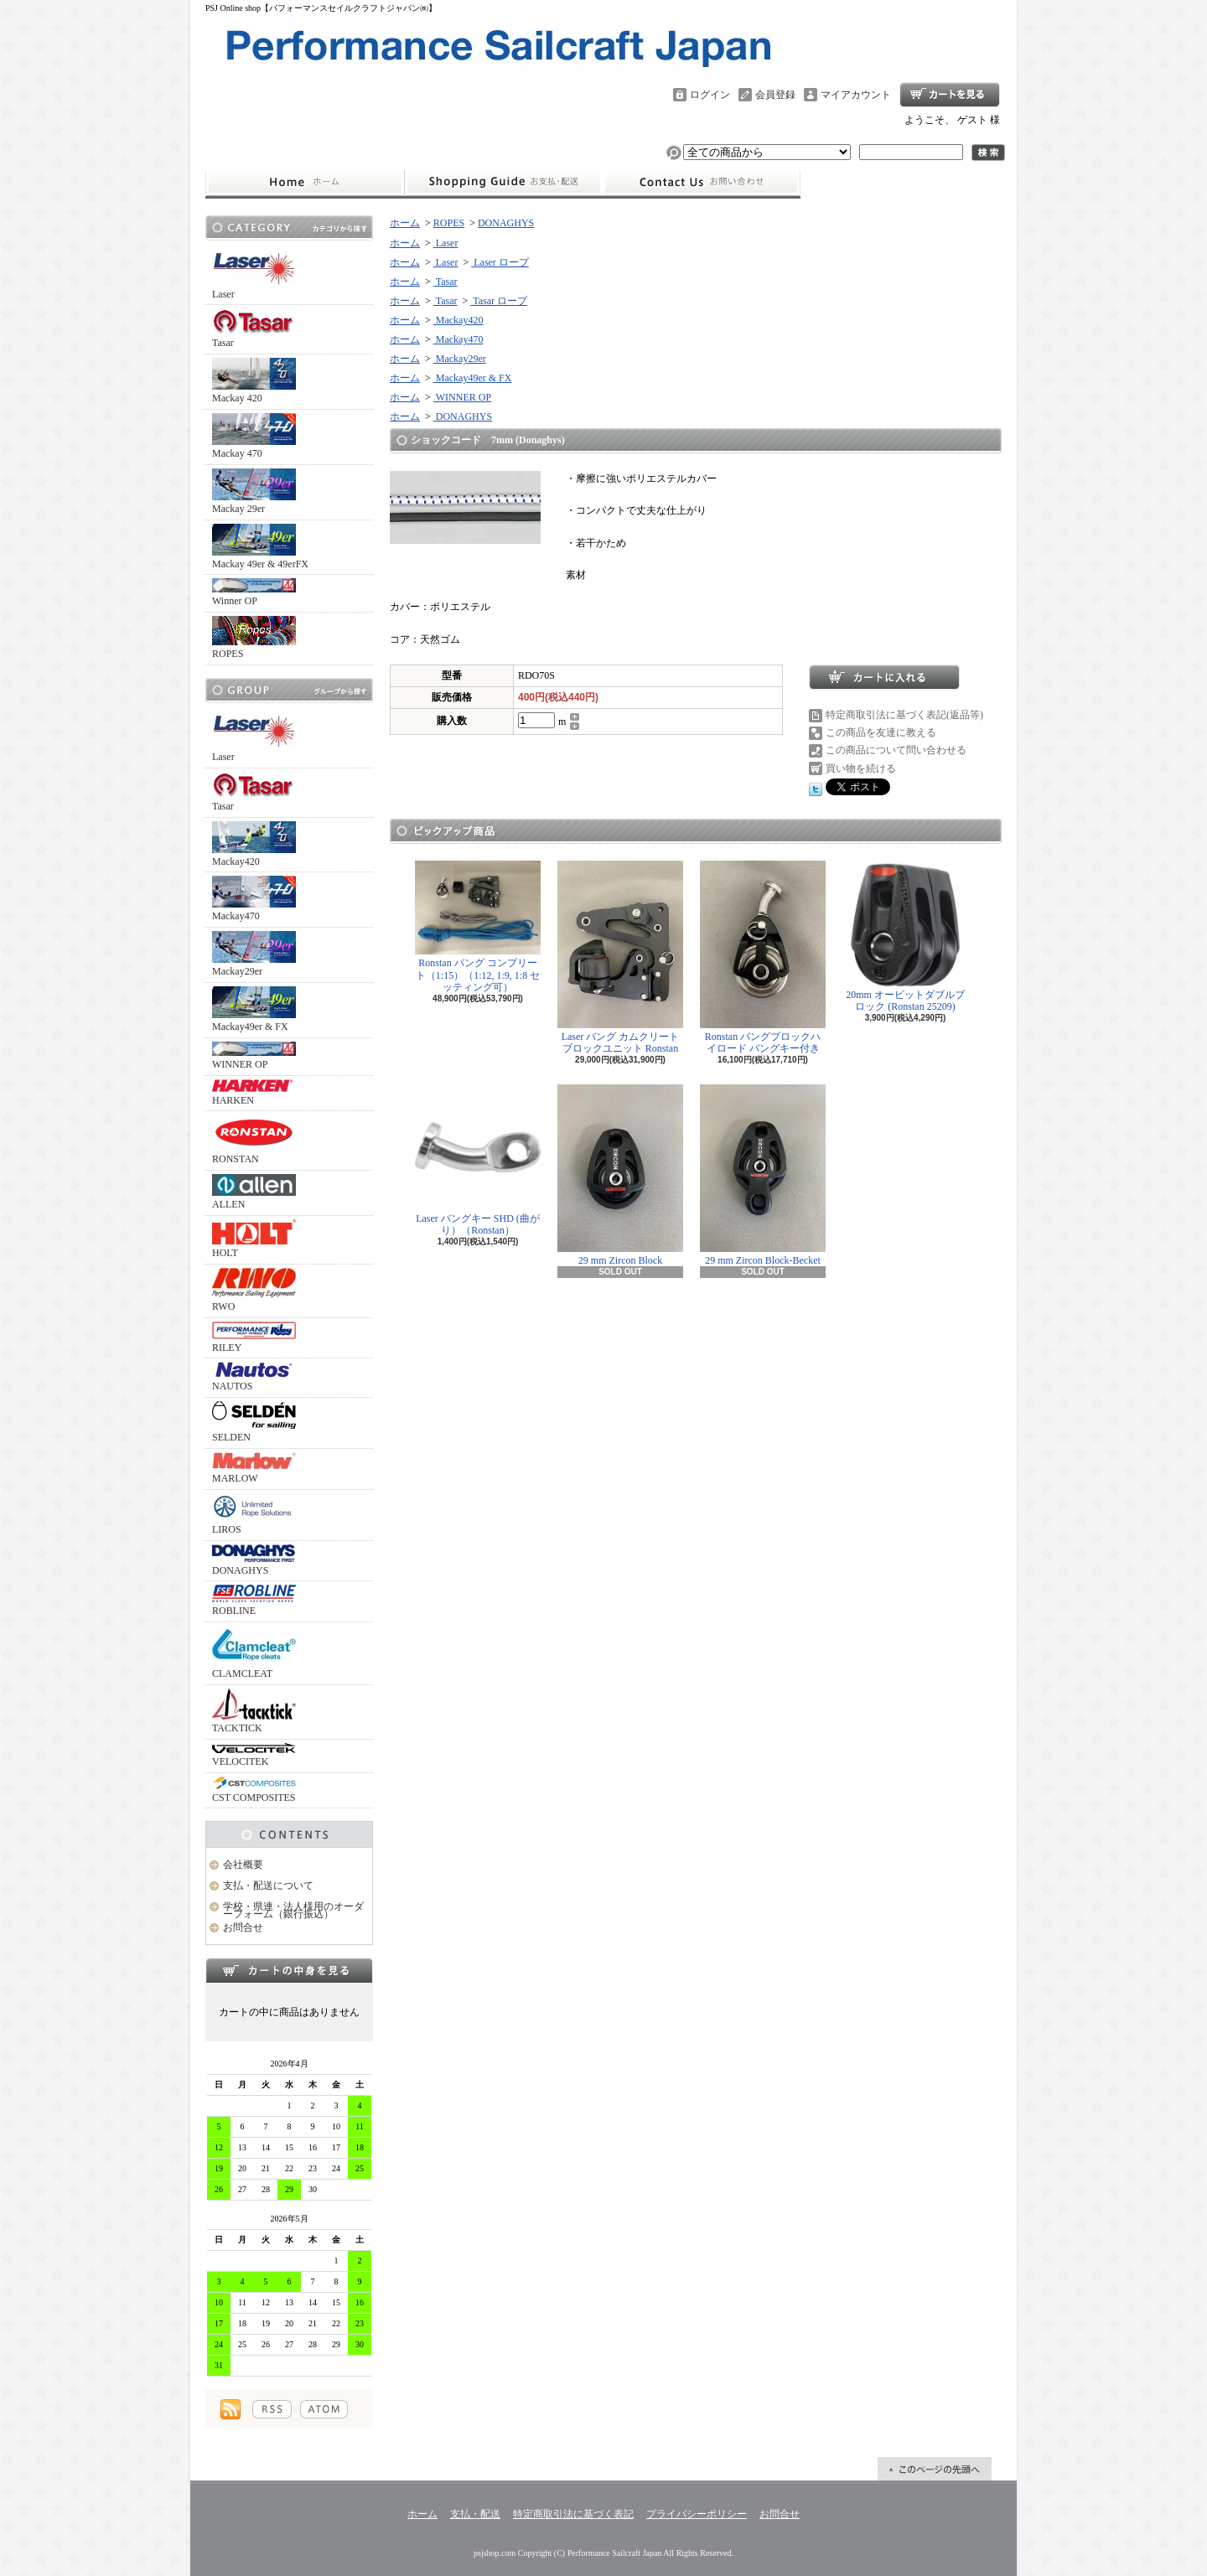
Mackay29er (254, 954)
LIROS (254, 1514)
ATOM (324, 2409)
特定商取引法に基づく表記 (573, 2514)
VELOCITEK (254, 1755)
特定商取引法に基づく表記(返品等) (904, 715)
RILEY (254, 1337)
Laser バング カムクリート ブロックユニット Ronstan (620, 957)
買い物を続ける (861, 768)
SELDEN (254, 1422)
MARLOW (254, 1468)
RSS (272, 2409)
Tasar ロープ (498, 301)
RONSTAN (254, 1140)
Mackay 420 (254, 381)
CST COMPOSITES (254, 1790)
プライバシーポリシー (696, 2514)
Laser (254, 275)
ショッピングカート (949, 94)
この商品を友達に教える (881, 732)
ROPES (254, 638)
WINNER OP (254, 1056)
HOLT (254, 1239)
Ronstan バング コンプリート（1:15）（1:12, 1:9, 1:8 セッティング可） (478, 927)
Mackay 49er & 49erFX (260, 547)
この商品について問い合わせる (896, 750)
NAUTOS (254, 1377)
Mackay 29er (254, 491)
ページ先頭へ (935, 2468)
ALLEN (254, 1192)
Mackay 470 (254, 436)
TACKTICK (254, 1711)
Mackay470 (254, 899)
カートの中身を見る (289, 1970)
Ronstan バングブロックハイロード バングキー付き (763, 957)
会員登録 (775, 95)
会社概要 (243, 1864)
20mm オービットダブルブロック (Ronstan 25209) (905, 936)
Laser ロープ (500, 262)
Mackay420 (254, 844)
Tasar (254, 328)
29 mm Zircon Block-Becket (763, 1175)
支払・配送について (503, 182)
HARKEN (254, 1092)
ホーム (304, 182)
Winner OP (254, 592)
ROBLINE (254, 1600)
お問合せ (701, 182)
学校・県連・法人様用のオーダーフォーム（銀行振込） (293, 1910)
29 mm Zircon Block (620, 1175)
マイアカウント (856, 95)
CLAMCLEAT (254, 1652)
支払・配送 (475, 2514)
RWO (254, 1290)
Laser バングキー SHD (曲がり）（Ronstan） (478, 1160)
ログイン (710, 95)
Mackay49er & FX (254, 1009)
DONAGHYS (254, 1560)
